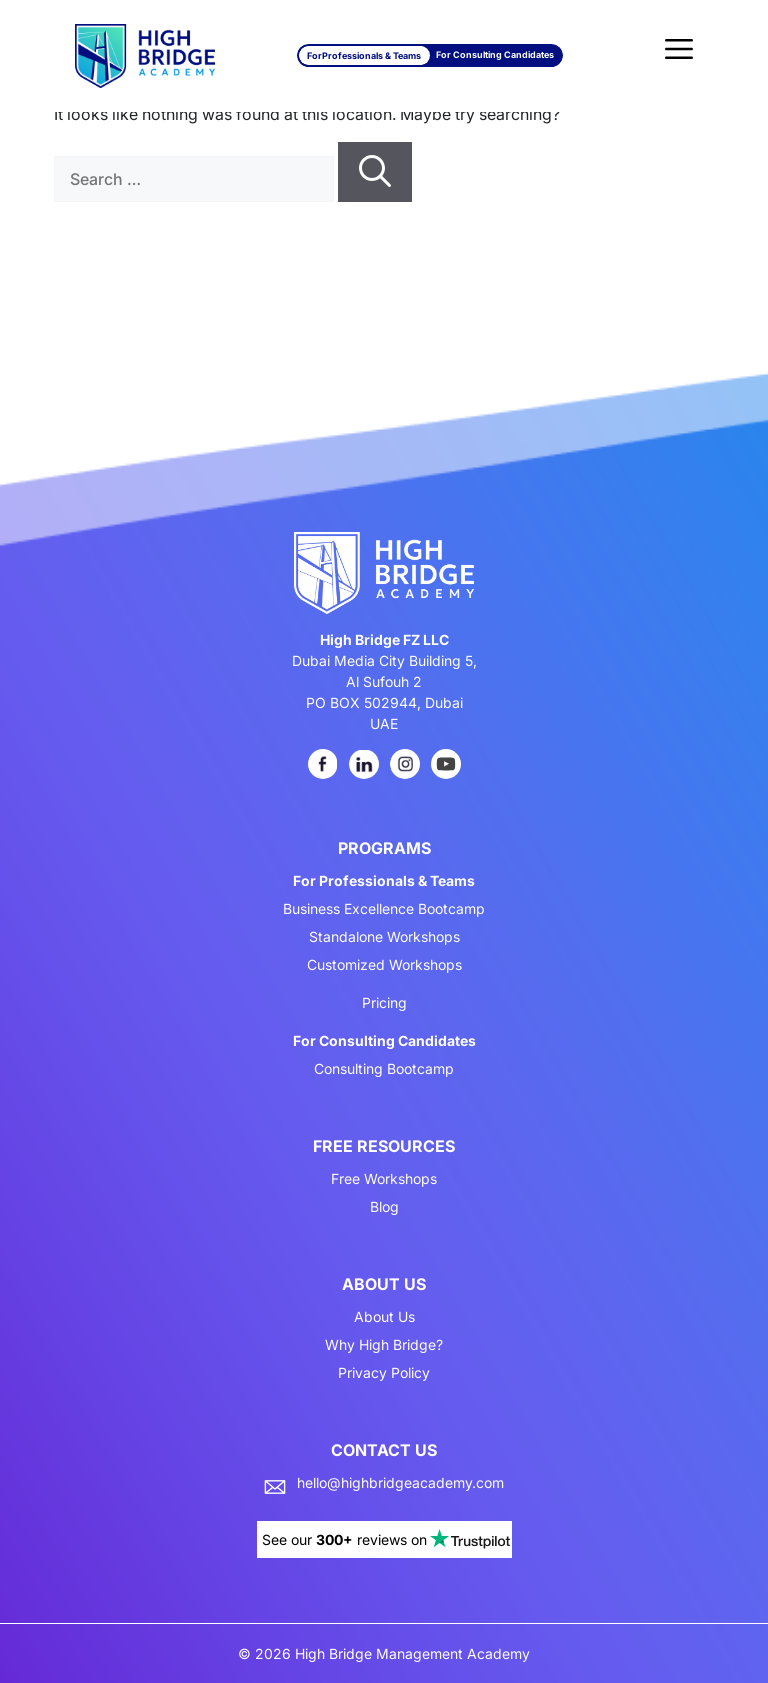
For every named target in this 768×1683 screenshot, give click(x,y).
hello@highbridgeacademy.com (400, 1483)
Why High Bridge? (384, 1345)
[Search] (375, 172)
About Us (384, 1317)
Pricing (384, 1003)
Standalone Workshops (384, 937)
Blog (384, 1207)
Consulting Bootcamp (384, 1069)
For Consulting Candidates (495, 54)
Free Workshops (384, 1179)
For (364, 55)
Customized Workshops (384, 965)
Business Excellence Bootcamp (384, 909)
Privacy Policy (384, 1373)
